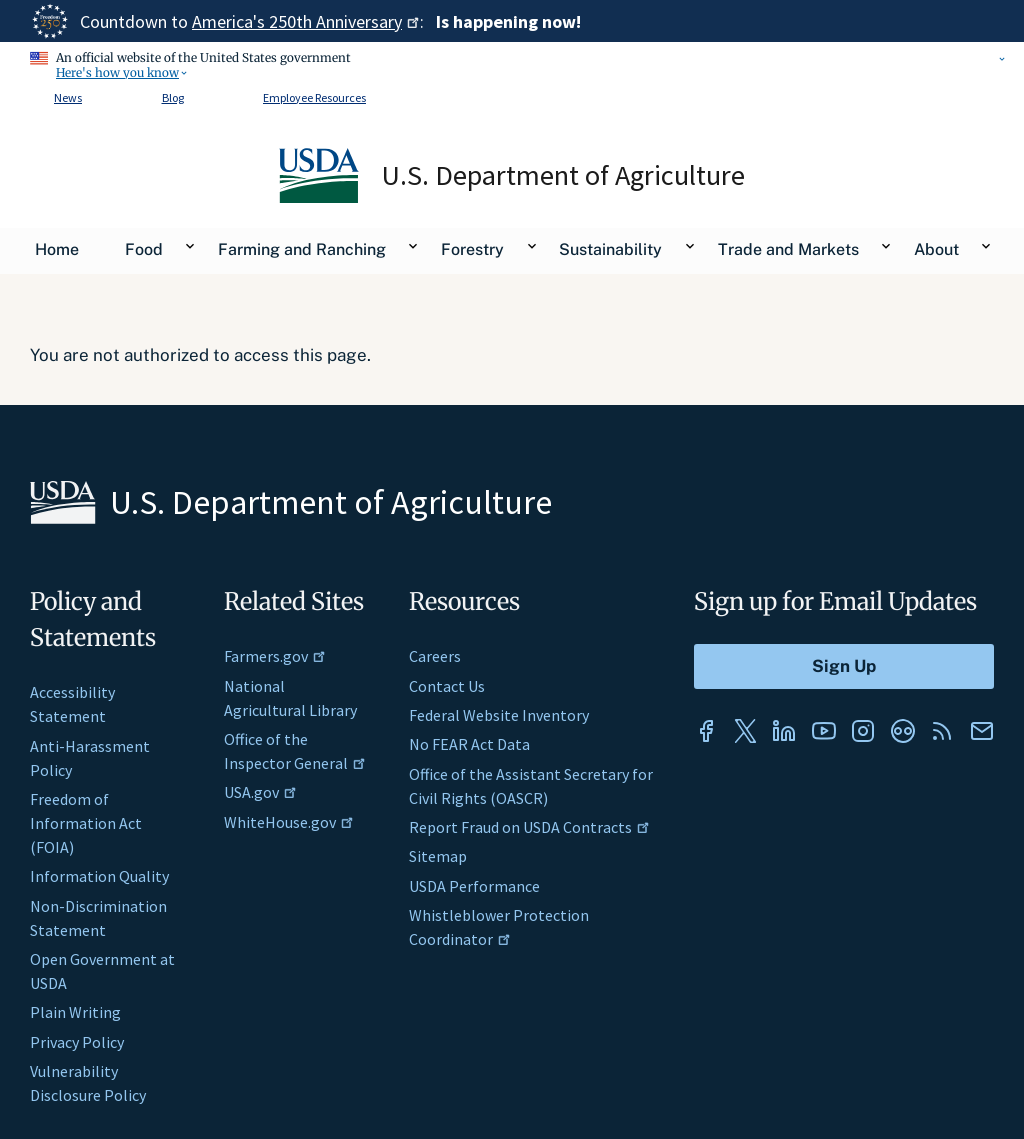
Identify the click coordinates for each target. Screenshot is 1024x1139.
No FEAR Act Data (469, 744)
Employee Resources (314, 97)
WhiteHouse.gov (289, 822)
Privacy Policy (77, 1042)
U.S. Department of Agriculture (564, 175)
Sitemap (438, 856)
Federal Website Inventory (499, 715)
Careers (435, 656)
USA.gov (260, 792)
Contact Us (447, 686)
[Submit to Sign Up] (844, 666)
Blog (173, 97)
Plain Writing (75, 1012)
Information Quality (99, 876)
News (68, 97)
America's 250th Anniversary (306, 21)
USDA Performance (474, 886)
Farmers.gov (275, 656)
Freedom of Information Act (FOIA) (86, 823)
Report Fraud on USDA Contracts (529, 827)
